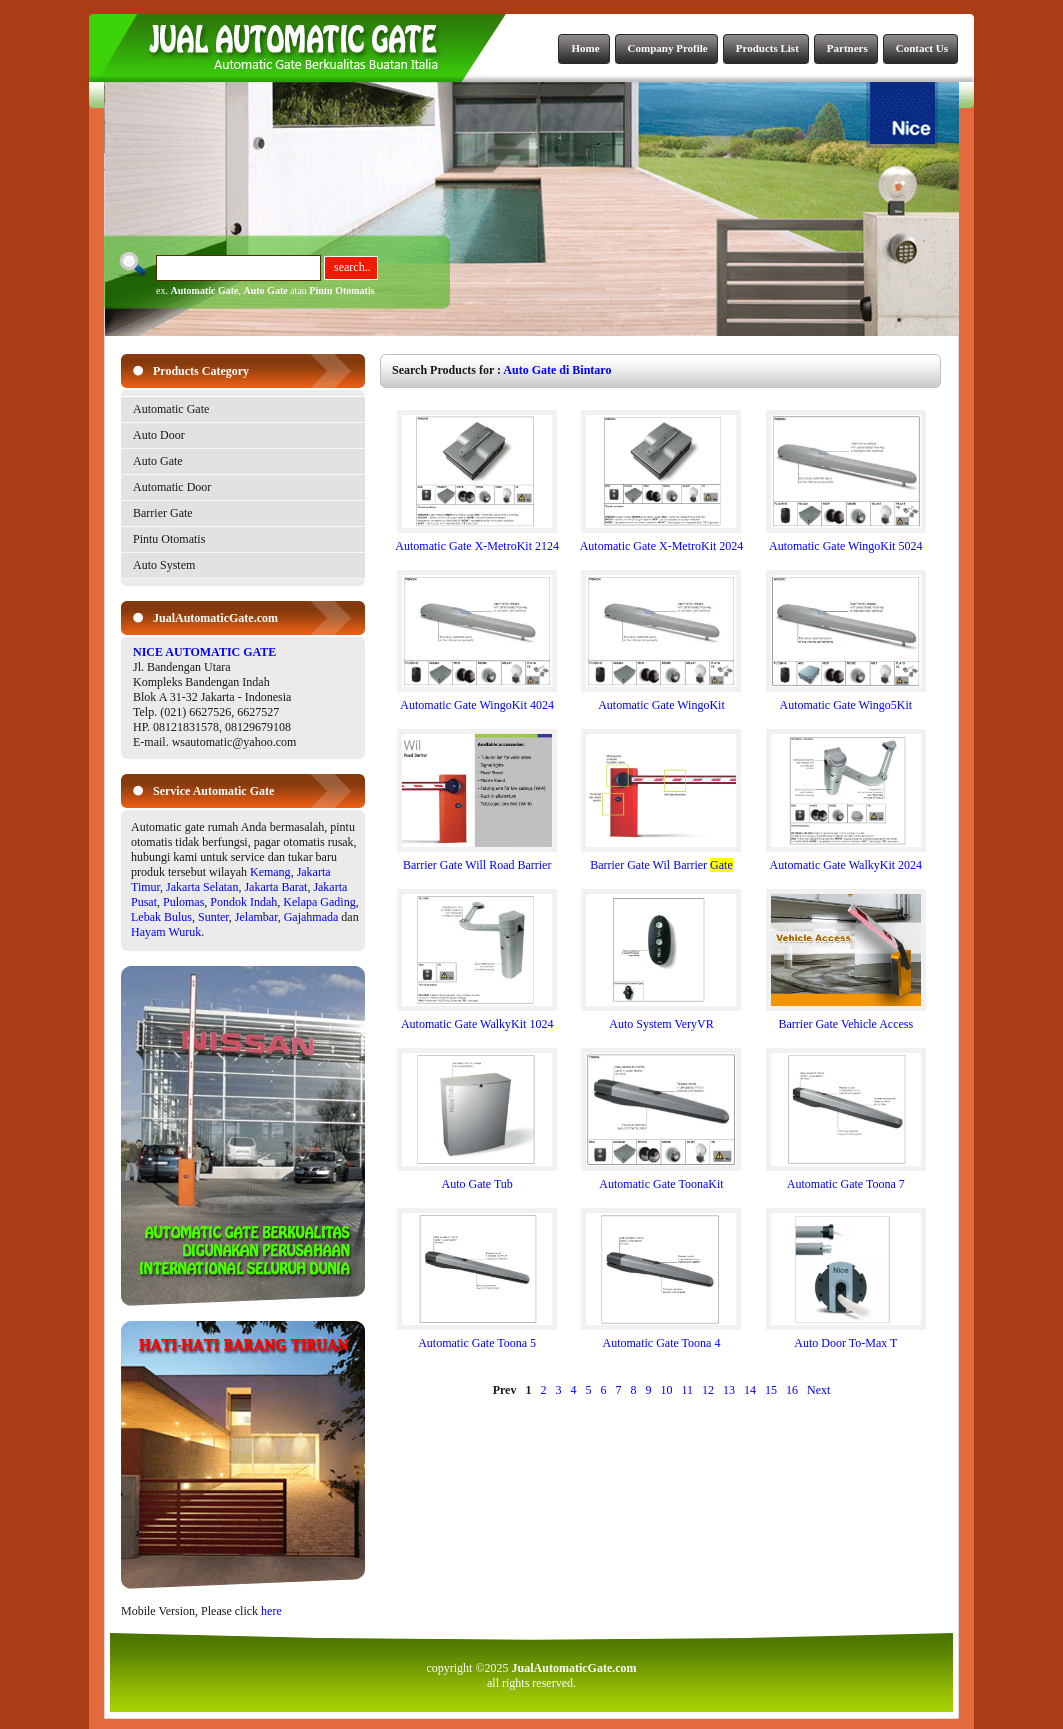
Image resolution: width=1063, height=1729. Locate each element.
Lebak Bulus (161, 917)
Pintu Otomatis (341, 290)
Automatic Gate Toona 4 (661, 1337)
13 (729, 1390)
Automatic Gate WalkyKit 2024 (846, 859)
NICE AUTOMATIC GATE (204, 652)
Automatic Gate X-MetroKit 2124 (477, 540)
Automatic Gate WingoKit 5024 (846, 540)
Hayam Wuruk (166, 932)
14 (750, 1390)
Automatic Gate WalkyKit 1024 (477, 1018)
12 (708, 1390)
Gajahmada (311, 917)
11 (687, 1390)
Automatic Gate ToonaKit (661, 1178)
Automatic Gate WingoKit (661, 699)
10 (666, 1390)
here (271, 1611)
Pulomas (183, 902)
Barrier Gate (163, 513)
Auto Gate (266, 290)
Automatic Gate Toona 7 (846, 1178)
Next (818, 1390)
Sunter (213, 917)
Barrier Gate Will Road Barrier (477, 859)
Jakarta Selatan (202, 887)
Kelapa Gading (319, 902)
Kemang (270, 872)
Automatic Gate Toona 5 (477, 1337)
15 (771, 1390)
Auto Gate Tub (477, 1178)
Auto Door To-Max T (846, 1337)
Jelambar (256, 917)
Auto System (164, 565)
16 (792, 1390)
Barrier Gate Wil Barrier (661, 859)
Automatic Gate (204, 290)
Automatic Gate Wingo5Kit (846, 699)
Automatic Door (172, 487)
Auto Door (159, 435)
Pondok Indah (243, 902)
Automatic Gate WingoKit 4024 (477, 699)
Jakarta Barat (275, 887)
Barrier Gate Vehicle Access (846, 1018)
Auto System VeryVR (661, 1018)
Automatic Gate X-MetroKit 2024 (662, 540)
